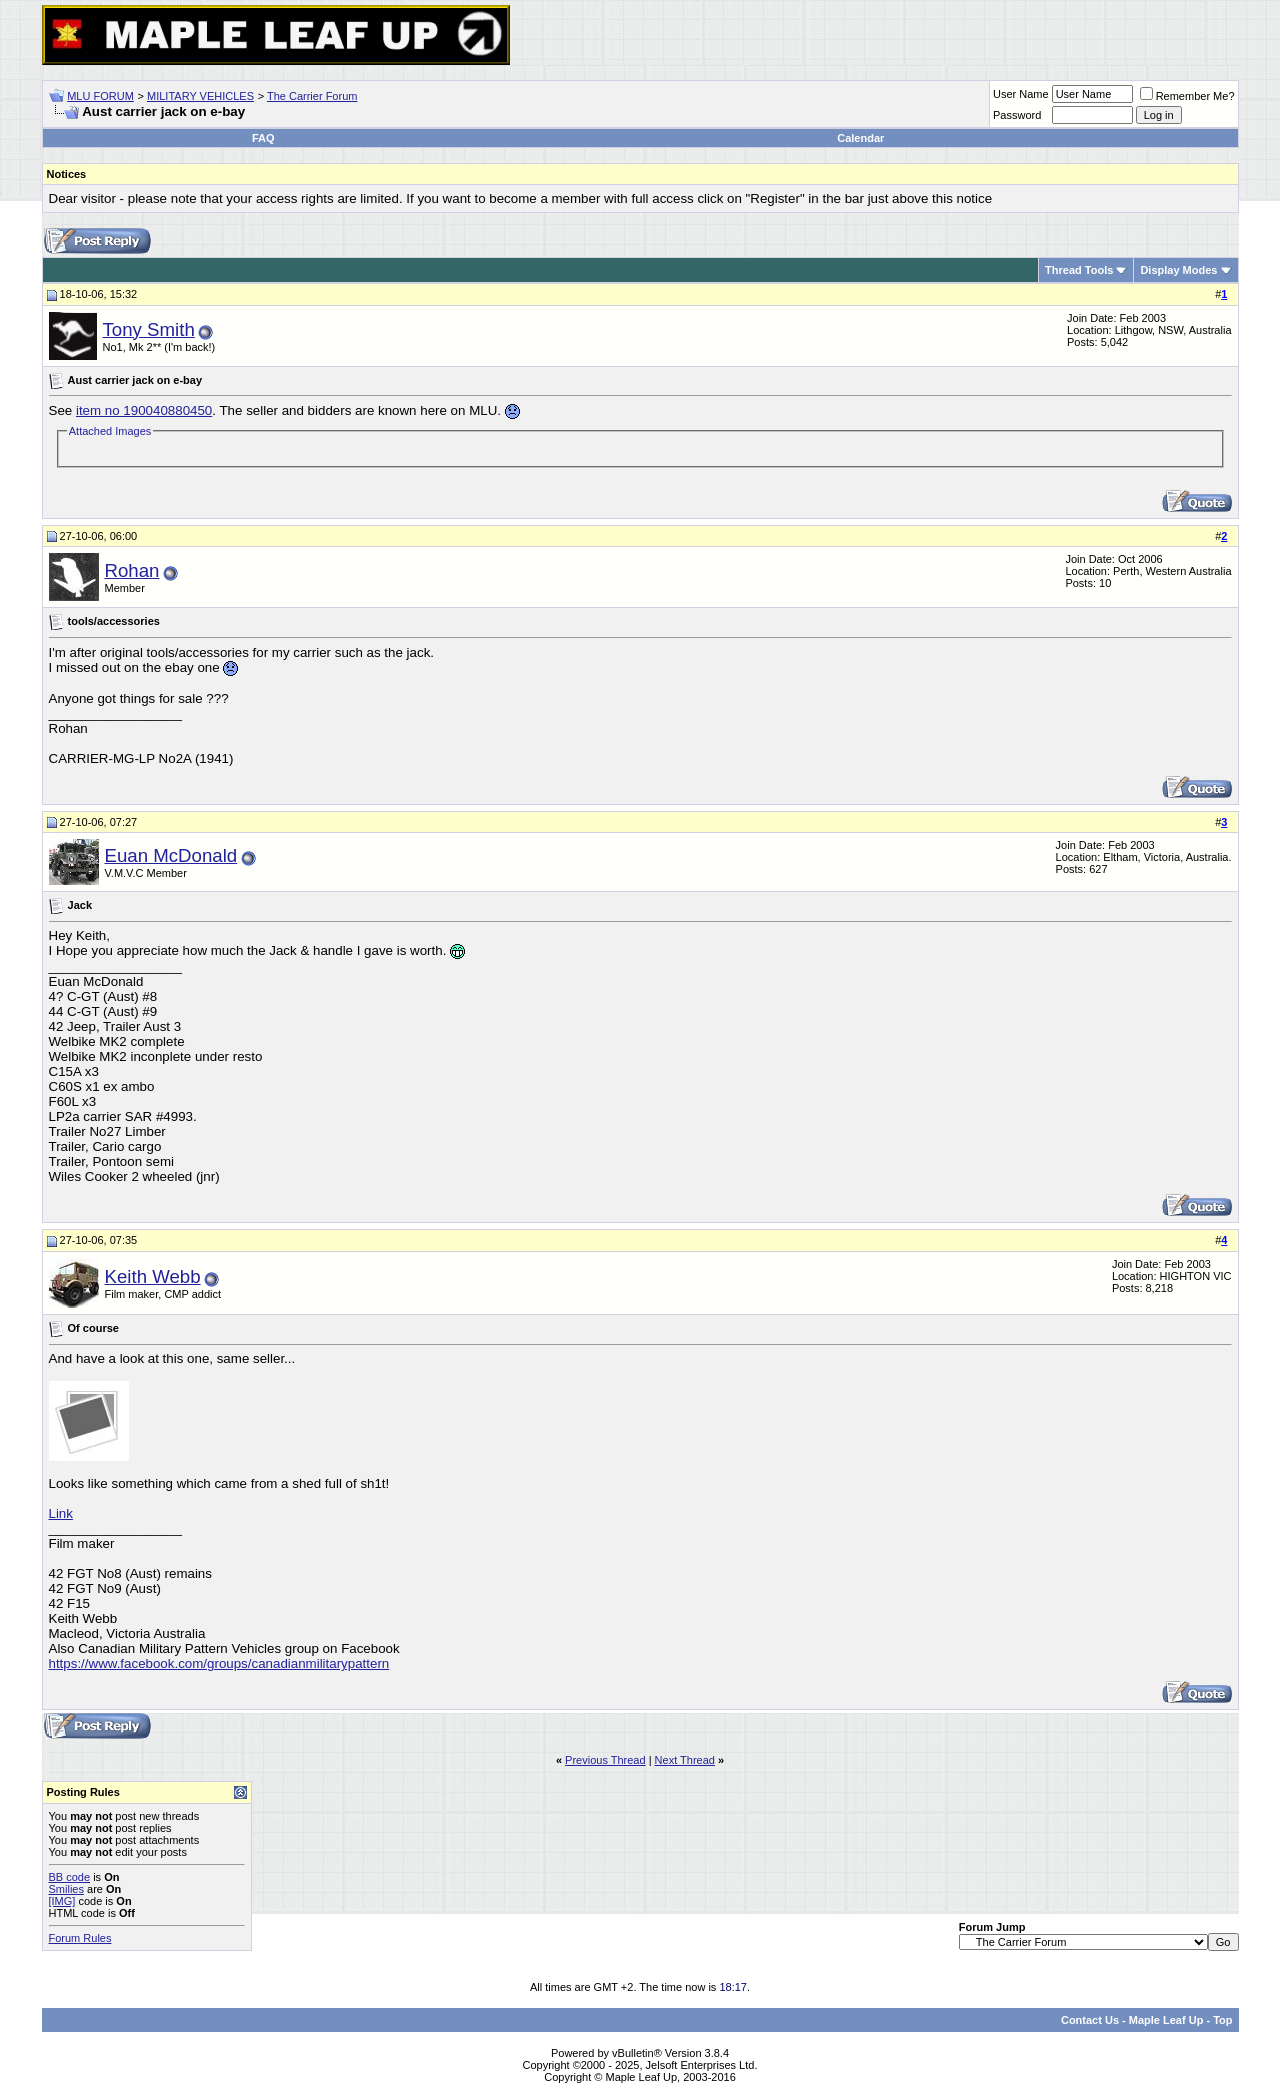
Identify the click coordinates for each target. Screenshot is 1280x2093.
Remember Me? (1187, 96)
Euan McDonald (171, 855)
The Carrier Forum (312, 96)
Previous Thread (605, 1760)
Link (61, 1513)
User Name (1021, 94)
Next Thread (685, 1760)
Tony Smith (149, 329)
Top (1222, 2020)
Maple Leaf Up (1166, 2020)
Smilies (66, 1889)
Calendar (860, 138)
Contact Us (1090, 2020)
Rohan (132, 570)
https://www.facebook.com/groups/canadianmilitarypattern (219, 1663)
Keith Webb (153, 1276)
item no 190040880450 (144, 410)
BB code (70, 1877)
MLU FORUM (100, 96)
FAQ (263, 138)
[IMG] (62, 1901)
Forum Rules (80, 1938)
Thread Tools (1079, 270)
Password (1017, 115)
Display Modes (1178, 270)
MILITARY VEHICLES (200, 96)
